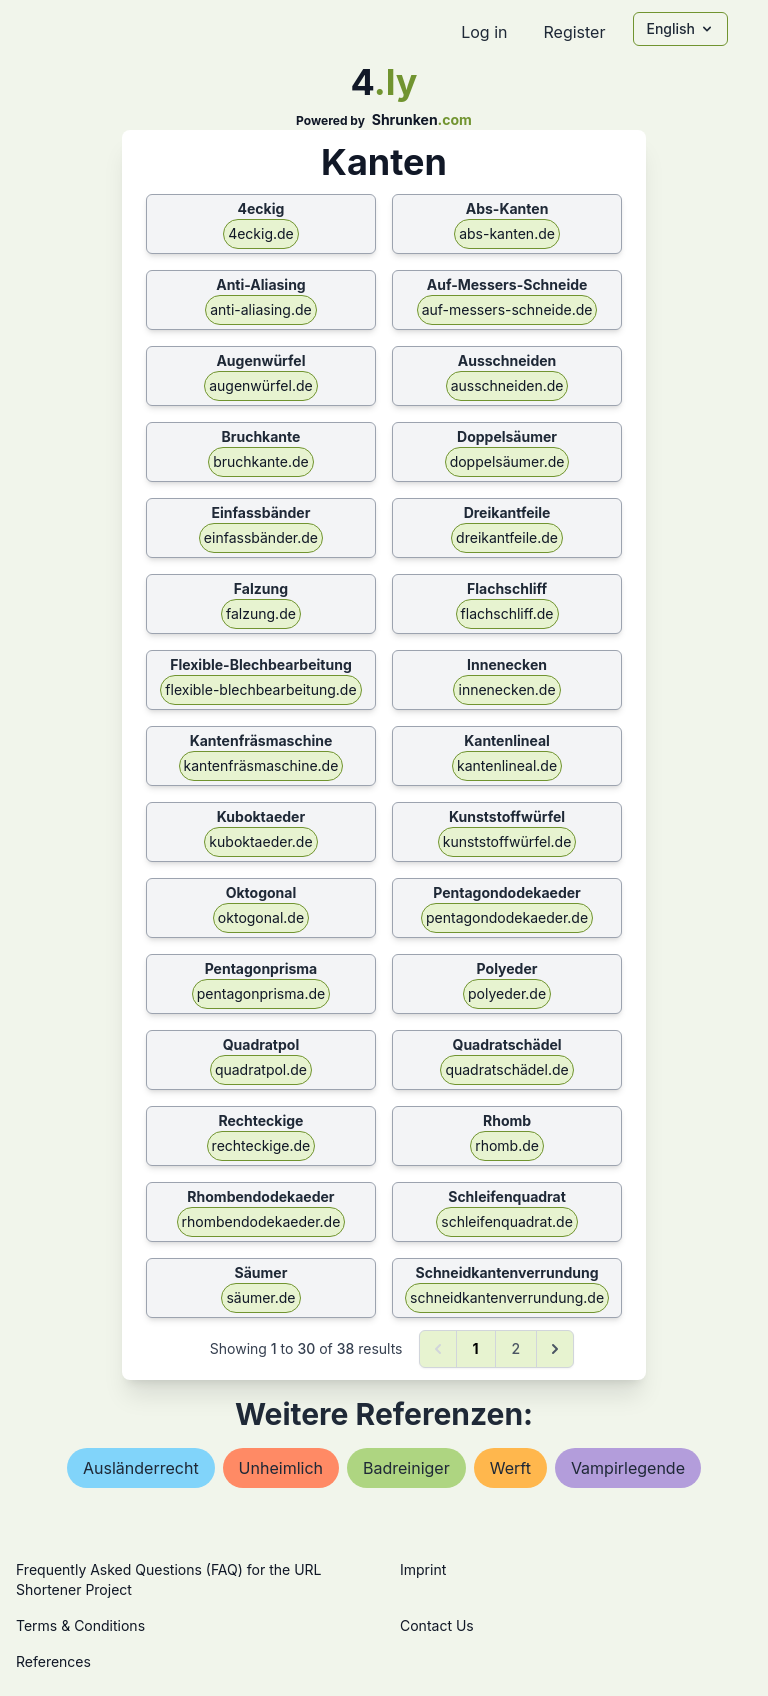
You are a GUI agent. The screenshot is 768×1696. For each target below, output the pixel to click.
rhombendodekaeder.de (261, 1221)
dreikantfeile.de (507, 537)
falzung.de (261, 613)
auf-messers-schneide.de (507, 309)
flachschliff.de (507, 613)
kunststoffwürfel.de (507, 841)
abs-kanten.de (507, 233)
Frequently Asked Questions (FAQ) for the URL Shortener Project (168, 1579)
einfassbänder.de (261, 537)
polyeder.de (507, 993)
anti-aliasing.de (260, 309)
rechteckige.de (261, 1145)
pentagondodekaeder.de (507, 917)
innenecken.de (506, 689)
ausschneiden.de (507, 385)
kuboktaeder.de (260, 841)
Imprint (423, 1569)
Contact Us (437, 1625)
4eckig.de (261, 233)
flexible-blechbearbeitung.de (260, 689)
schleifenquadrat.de (507, 1221)
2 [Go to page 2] (516, 1348)
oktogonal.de (261, 917)
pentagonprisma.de (261, 993)
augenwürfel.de (260, 385)
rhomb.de (507, 1145)
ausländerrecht (141, 1468)
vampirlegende (628, 1468)
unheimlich (281, 1468)
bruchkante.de (261, 461)
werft (510, 1468)
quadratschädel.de (506, 1069)
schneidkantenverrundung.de (507, 1297)
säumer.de (260, 1297)
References (53, 1661)
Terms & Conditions (80, 1625)
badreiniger (406, 1468)
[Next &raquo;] (555, 1349)
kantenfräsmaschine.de (261, 765)
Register (574, 32)
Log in (484, 32)
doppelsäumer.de (507, 461)
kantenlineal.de (507, 765)
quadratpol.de (261, 1069)
